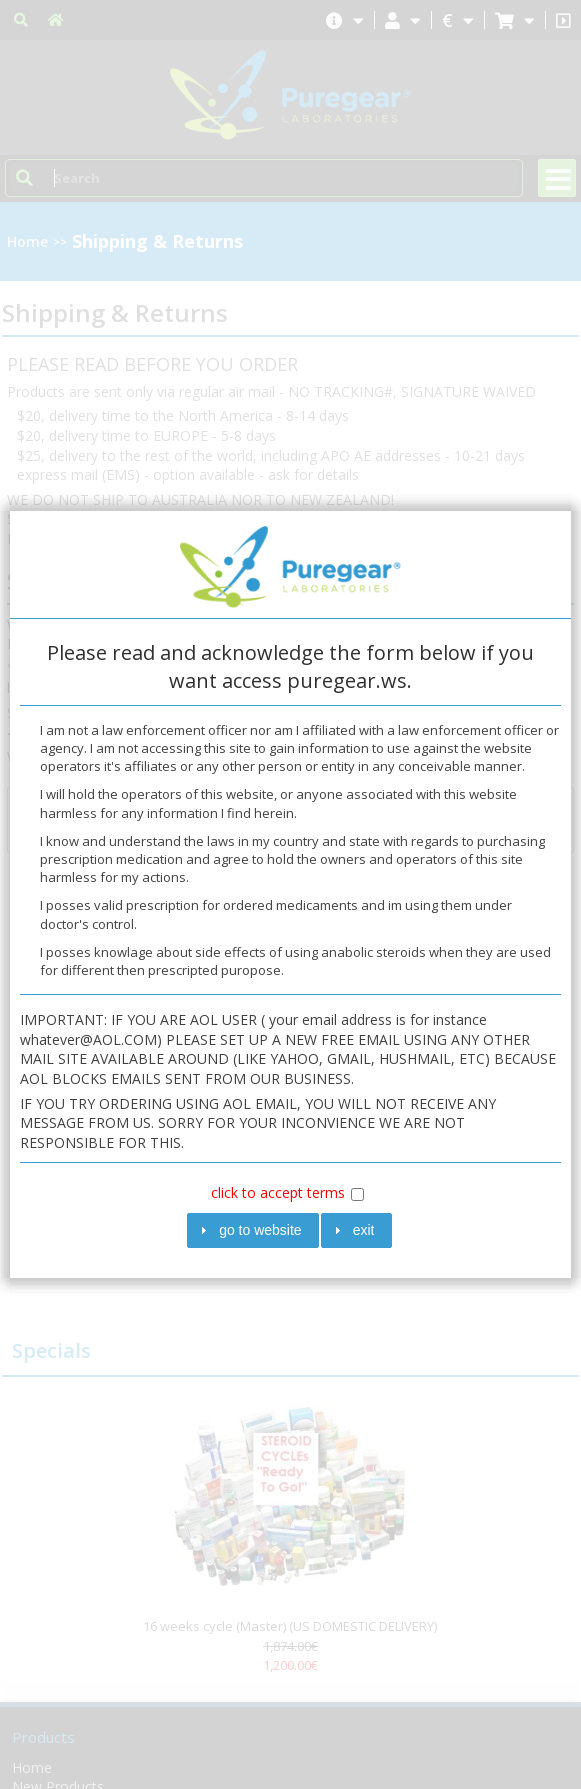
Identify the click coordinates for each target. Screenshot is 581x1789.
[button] (253, 1230)
